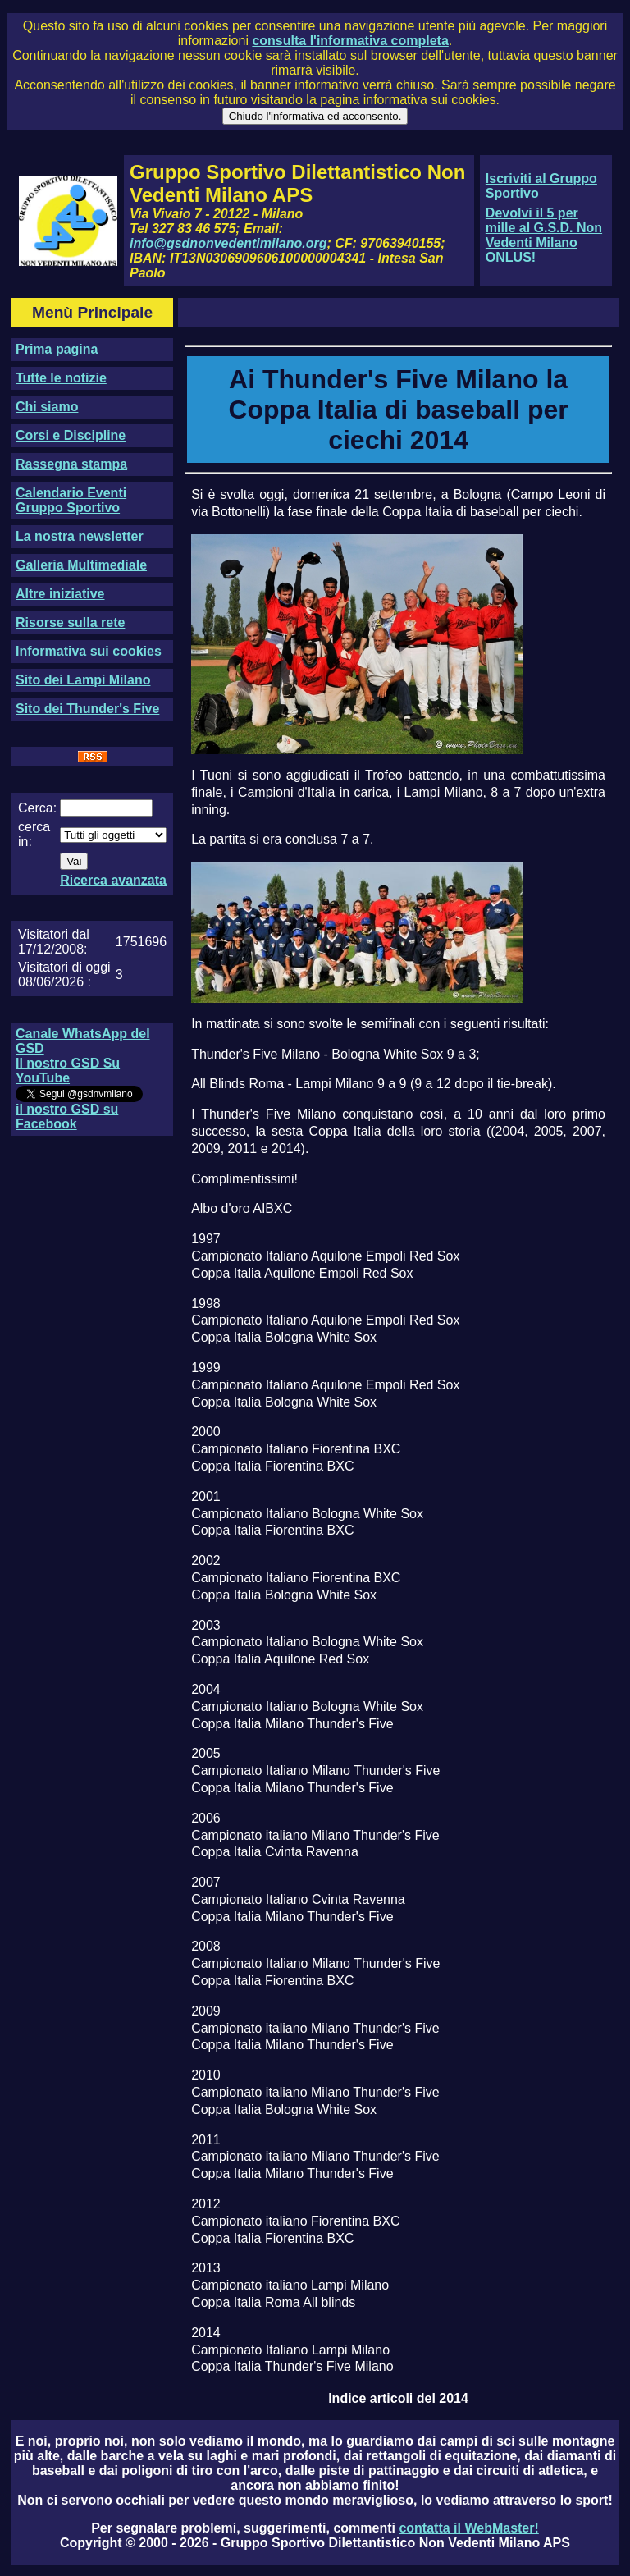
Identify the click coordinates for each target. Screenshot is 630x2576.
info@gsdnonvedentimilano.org (228, 243)
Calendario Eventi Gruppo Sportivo (71, 500)
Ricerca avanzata (113, 880)
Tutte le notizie (61, 378)
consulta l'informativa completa (350, 41)
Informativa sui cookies (89, 651)
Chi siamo (47, 407)
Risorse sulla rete (70, 622)
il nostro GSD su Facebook (67, 1116)
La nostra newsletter (80, 536)
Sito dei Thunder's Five (87, 709)
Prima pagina (57, 349)
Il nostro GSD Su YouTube (68, 1070)
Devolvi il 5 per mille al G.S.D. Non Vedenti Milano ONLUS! (544, 235)
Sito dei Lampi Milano (83, 680)
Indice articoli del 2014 (398, 2398)
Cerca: (37, 808)
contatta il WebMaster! (468, 2528)
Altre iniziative (60, 594)
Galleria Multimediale (81, 565)
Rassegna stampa (71, 464)
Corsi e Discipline (71, 435)
